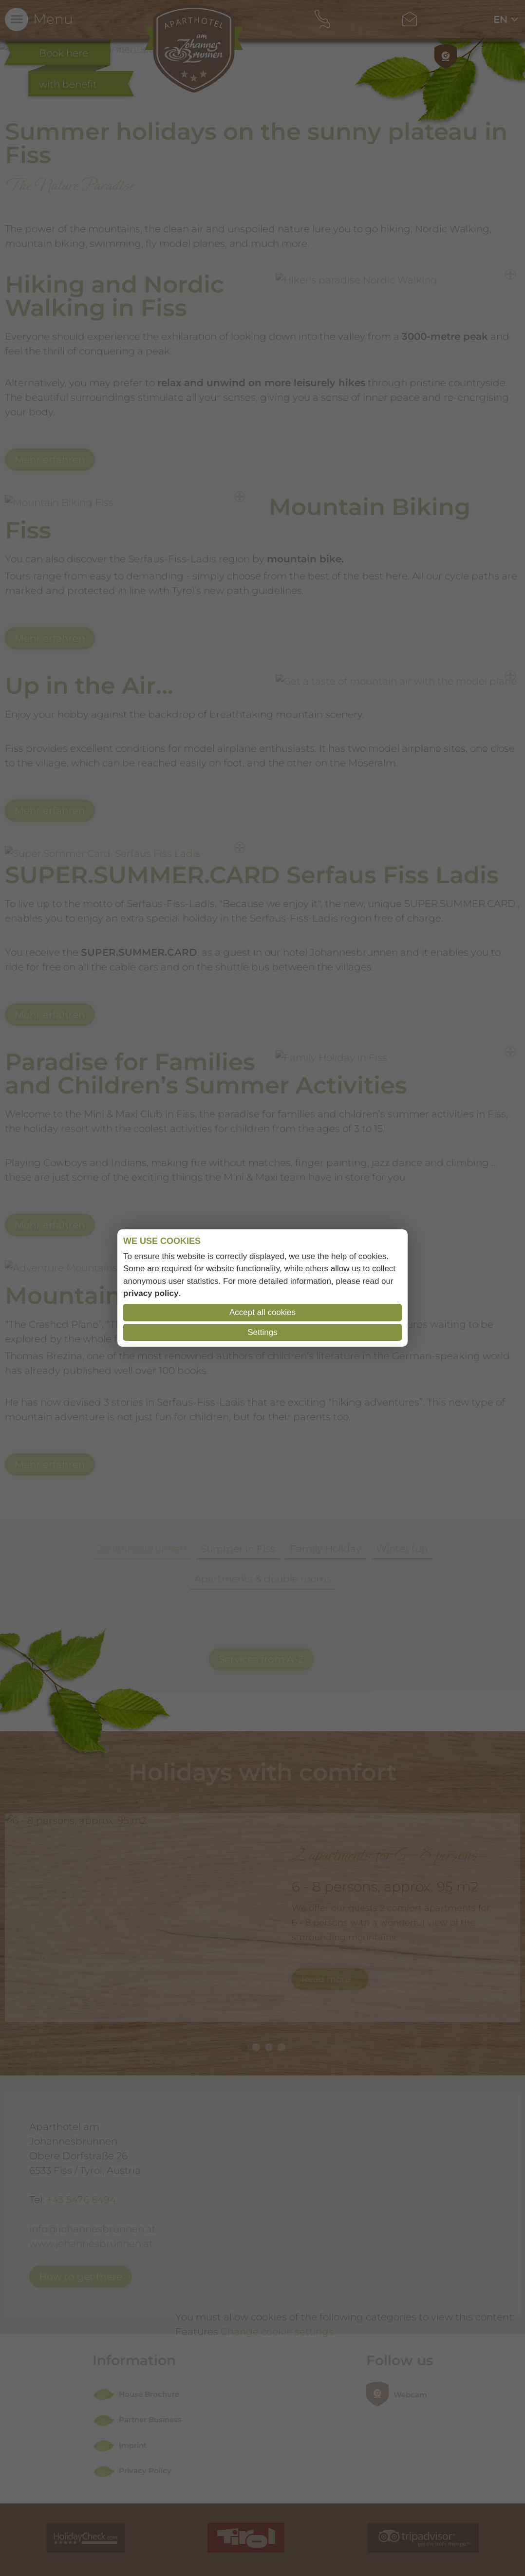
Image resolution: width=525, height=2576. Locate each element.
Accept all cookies (262, 1312)
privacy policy (150, 1293)
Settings (262, 1332)
